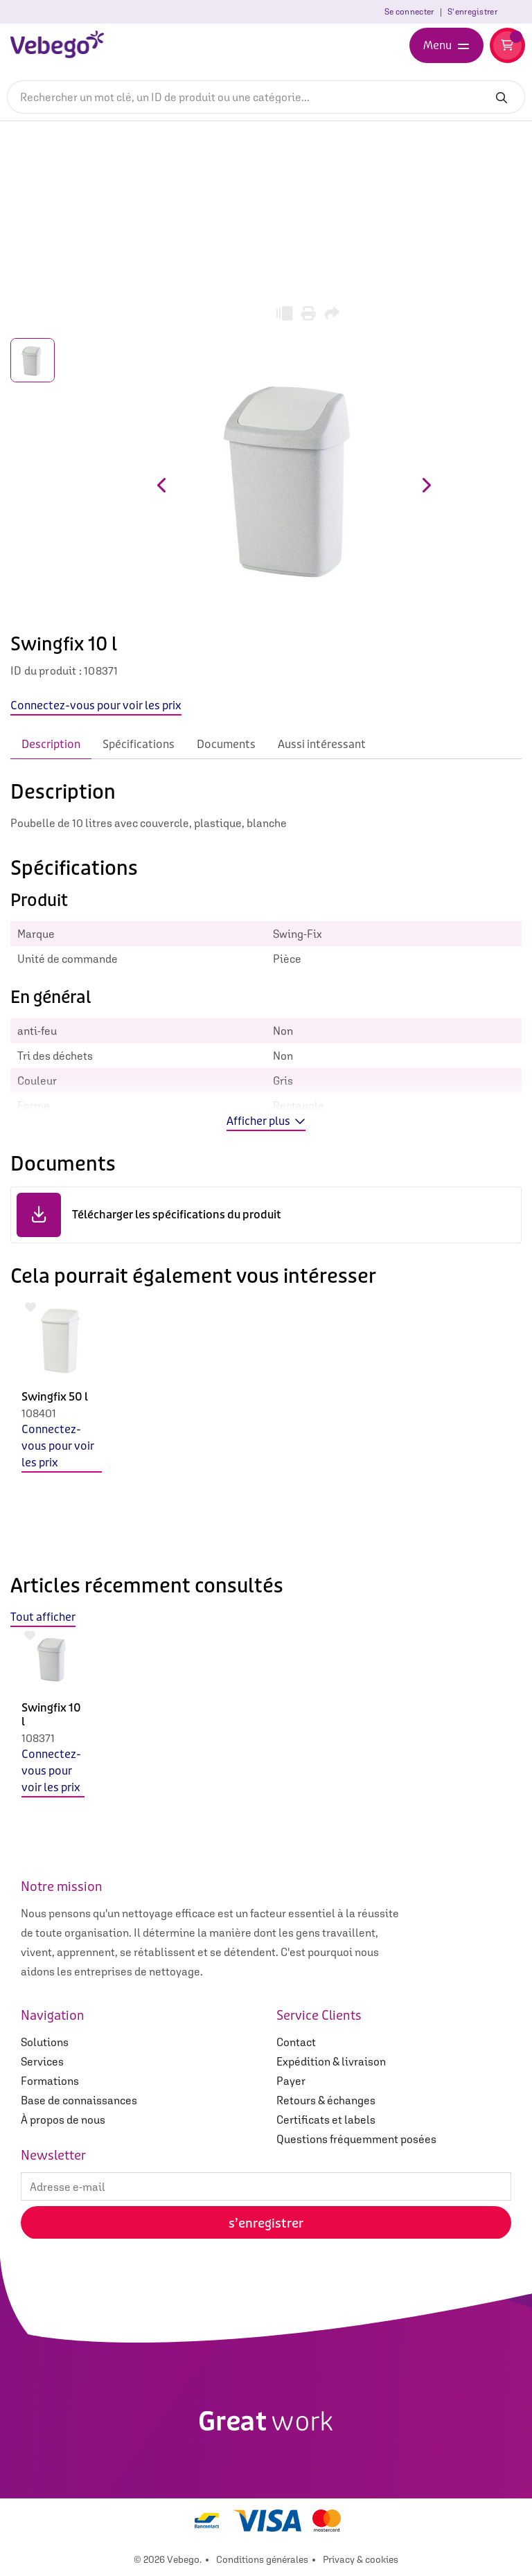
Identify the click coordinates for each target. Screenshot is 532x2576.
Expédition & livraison (331, 2061)
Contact (296, 2042)
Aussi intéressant (322, 744)
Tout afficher (43, 1617)
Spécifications (139, 744)
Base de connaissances (79, 2100)
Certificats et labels (325, 2119)
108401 (38, 1413)
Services (42, 2061)
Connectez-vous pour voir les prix (57, 1446)
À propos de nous (63, 2119)
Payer (290, 2081)
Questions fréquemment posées (356, 2139)
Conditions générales (262, 2559)
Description (50, 744)
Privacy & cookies (360, 2559)
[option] (61, 1426)
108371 (38, 1738)
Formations (50, 2081)
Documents (226, 744)
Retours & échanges (325, 2100)
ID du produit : (46, 670)
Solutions (45, 2042)
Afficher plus (266, 1121)
